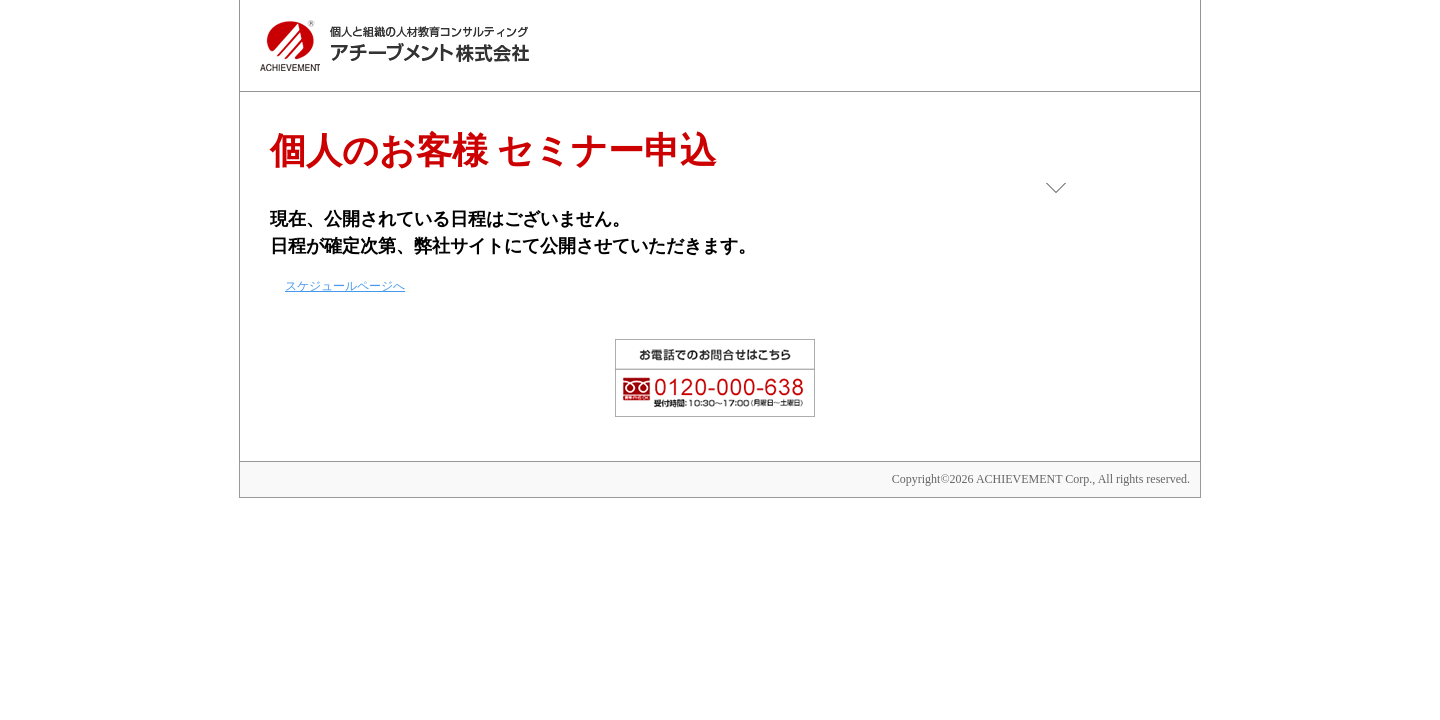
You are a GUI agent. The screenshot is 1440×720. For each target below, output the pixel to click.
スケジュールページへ (345, 286)
